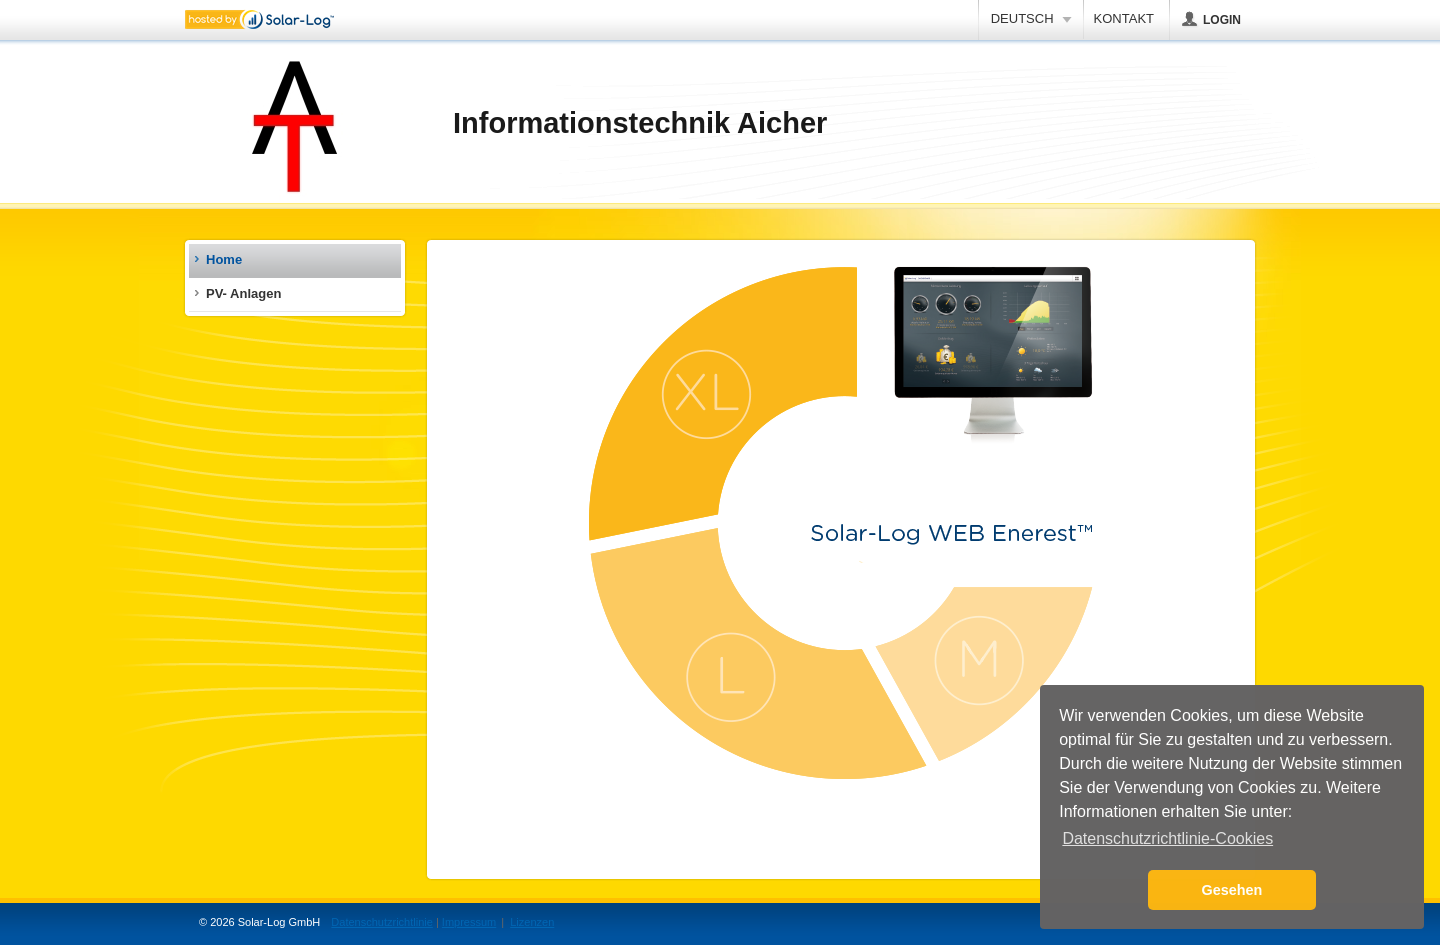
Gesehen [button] (1232, 890)
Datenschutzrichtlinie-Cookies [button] (1167, 838)
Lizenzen (532, 922)
